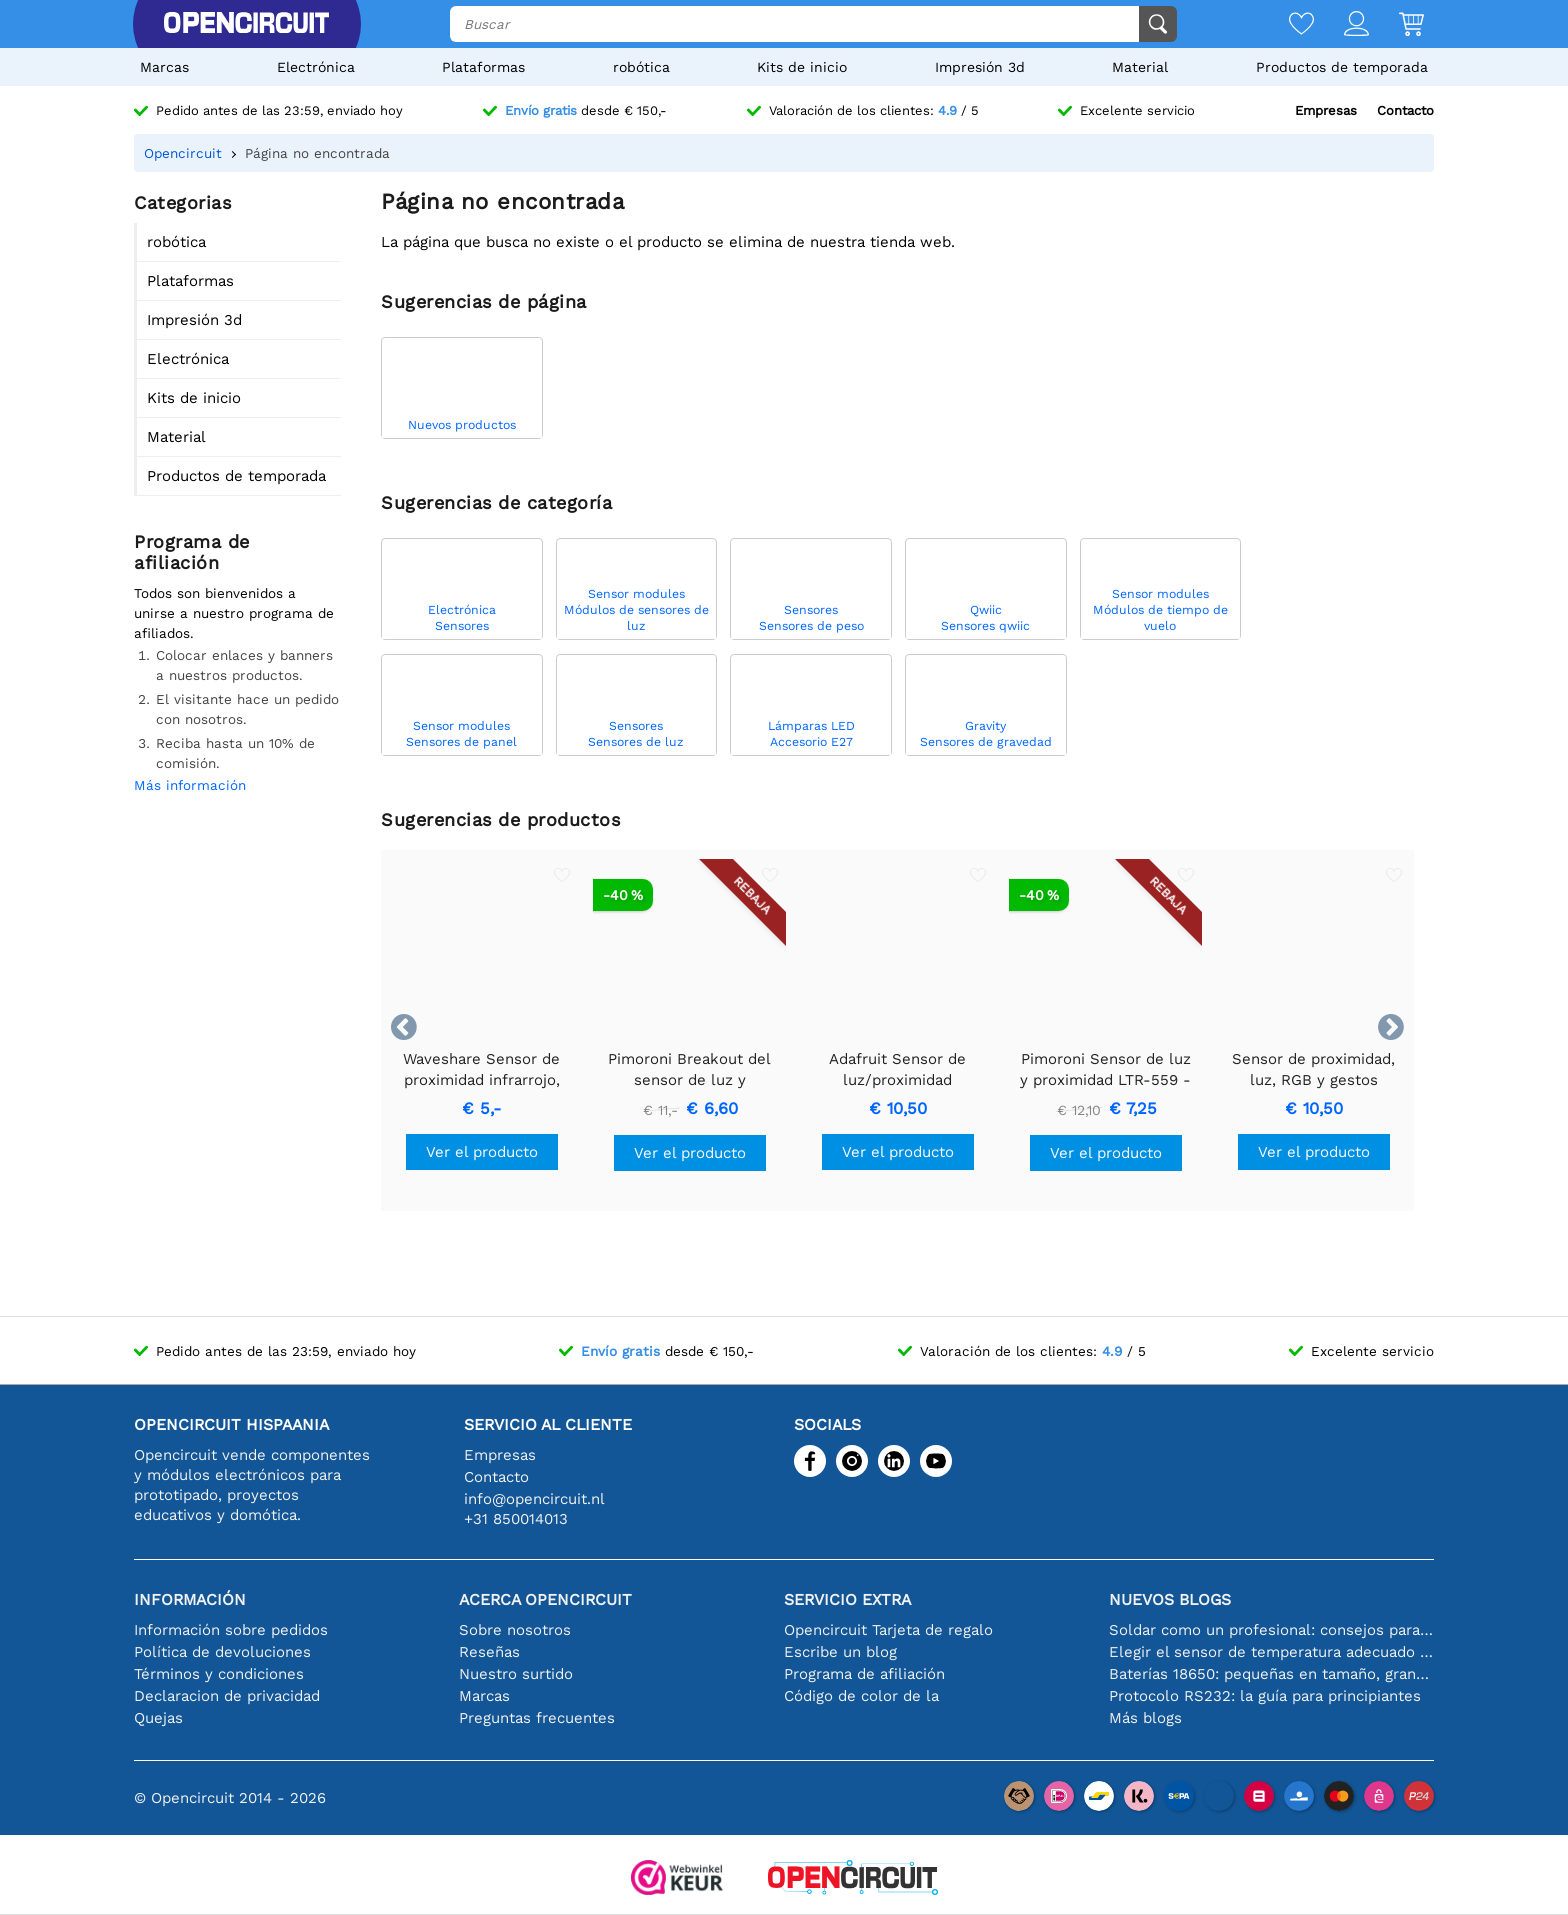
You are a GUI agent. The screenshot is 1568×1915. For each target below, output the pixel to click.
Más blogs (1145, 1718)
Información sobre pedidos (231, 1630)
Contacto (1405, 110)
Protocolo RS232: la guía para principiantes (1265, 1696)
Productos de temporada (1342, 67)
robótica (641, 67)
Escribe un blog (840, 1652)
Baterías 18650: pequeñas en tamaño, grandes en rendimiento (1271, 1674)
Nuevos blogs (1170, 1599)
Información (190, 1599)
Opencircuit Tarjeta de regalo (888, 1630)
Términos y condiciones (219, 1674)
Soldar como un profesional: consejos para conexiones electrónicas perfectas (1271, 1630)
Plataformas (483, 67)
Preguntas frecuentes (537, 1718)
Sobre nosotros (515, 1630)
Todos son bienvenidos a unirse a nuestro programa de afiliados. (234, 613)
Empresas (1326, 110)
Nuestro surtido (516, 1674)
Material (1140, 67)
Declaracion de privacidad (227, 1696)
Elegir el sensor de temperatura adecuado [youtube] (1271, 1652)
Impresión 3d (980, 67)
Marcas (164, 67)
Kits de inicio (802, 67)
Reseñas (489, 1652)
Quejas (158, 1718)
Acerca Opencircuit (545, 1599)
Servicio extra (847, 1599)
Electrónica (316, 67)
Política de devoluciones (222, 1652)
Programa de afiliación (864, 1674)
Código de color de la (861, 1696)
